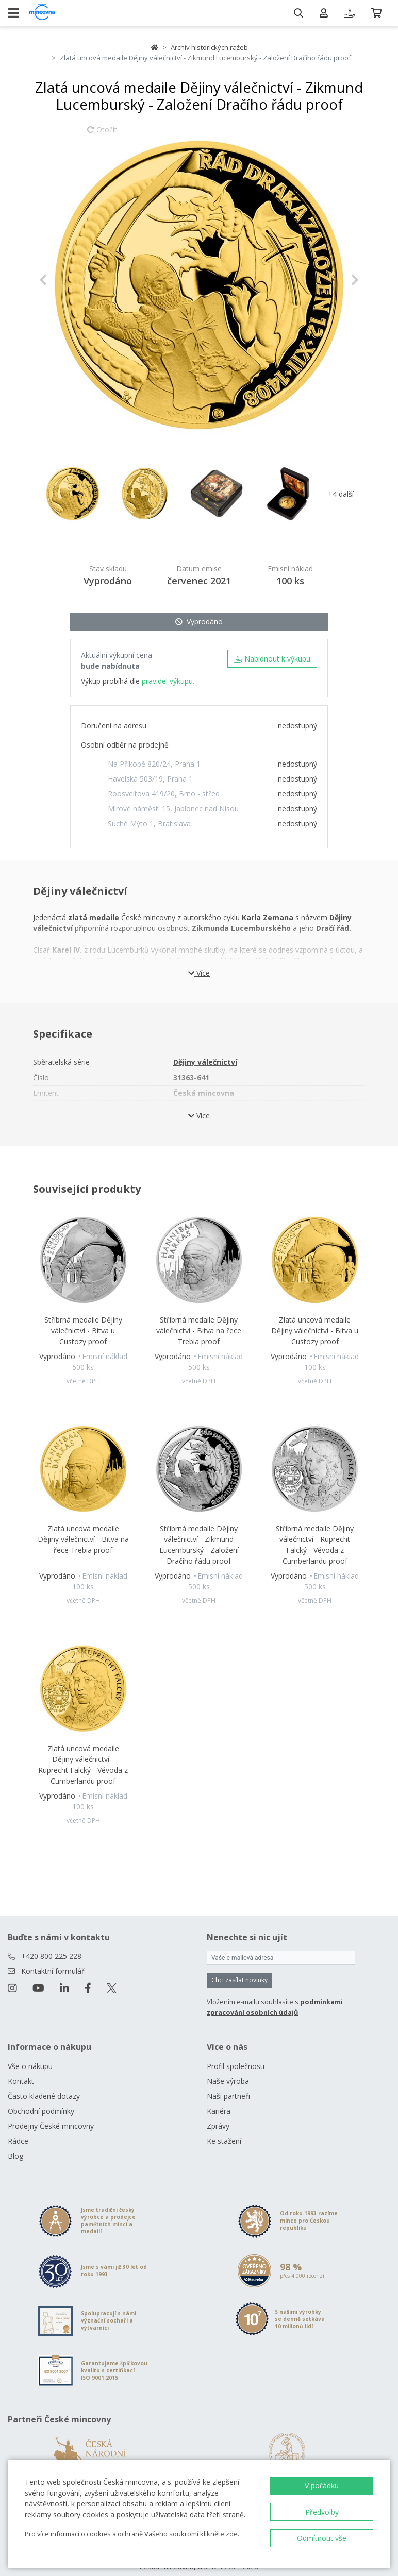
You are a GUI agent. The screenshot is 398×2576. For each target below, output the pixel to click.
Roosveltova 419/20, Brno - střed (164, 794)
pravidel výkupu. (168, 681)
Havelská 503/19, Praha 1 (150, 779)
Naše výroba (228, 2081)
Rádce (18, 2141)
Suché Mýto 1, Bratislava (149, 823)
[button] (63, 279)
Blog (15, 2156)
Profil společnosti (235, 2066)
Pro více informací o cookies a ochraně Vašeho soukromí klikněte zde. (132, 2533)
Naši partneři (228, 2096)
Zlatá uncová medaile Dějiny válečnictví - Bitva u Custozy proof (314, 1330)
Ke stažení (224, 2141)
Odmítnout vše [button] (321, 2538)
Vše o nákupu (30, 2066)
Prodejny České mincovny (51, 2126)
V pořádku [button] (322, 2485)
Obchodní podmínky (41, 2111)
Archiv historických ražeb (209, 47)
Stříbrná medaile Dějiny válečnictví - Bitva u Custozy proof (83, 1330)
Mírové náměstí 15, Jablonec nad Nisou (173, 809)
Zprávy (218, 2126)
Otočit (102, 134)
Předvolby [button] (322, 2512)
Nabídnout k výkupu (272, 659)
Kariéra (218, 2111)
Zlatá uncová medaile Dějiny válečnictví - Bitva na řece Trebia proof (83, 1539)
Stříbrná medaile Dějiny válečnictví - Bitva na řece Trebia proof (198, 1330)
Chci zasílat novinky (239, 1980)
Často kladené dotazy (44, 2096)
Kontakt (21, 2081)
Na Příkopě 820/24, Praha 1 (154, 764)
